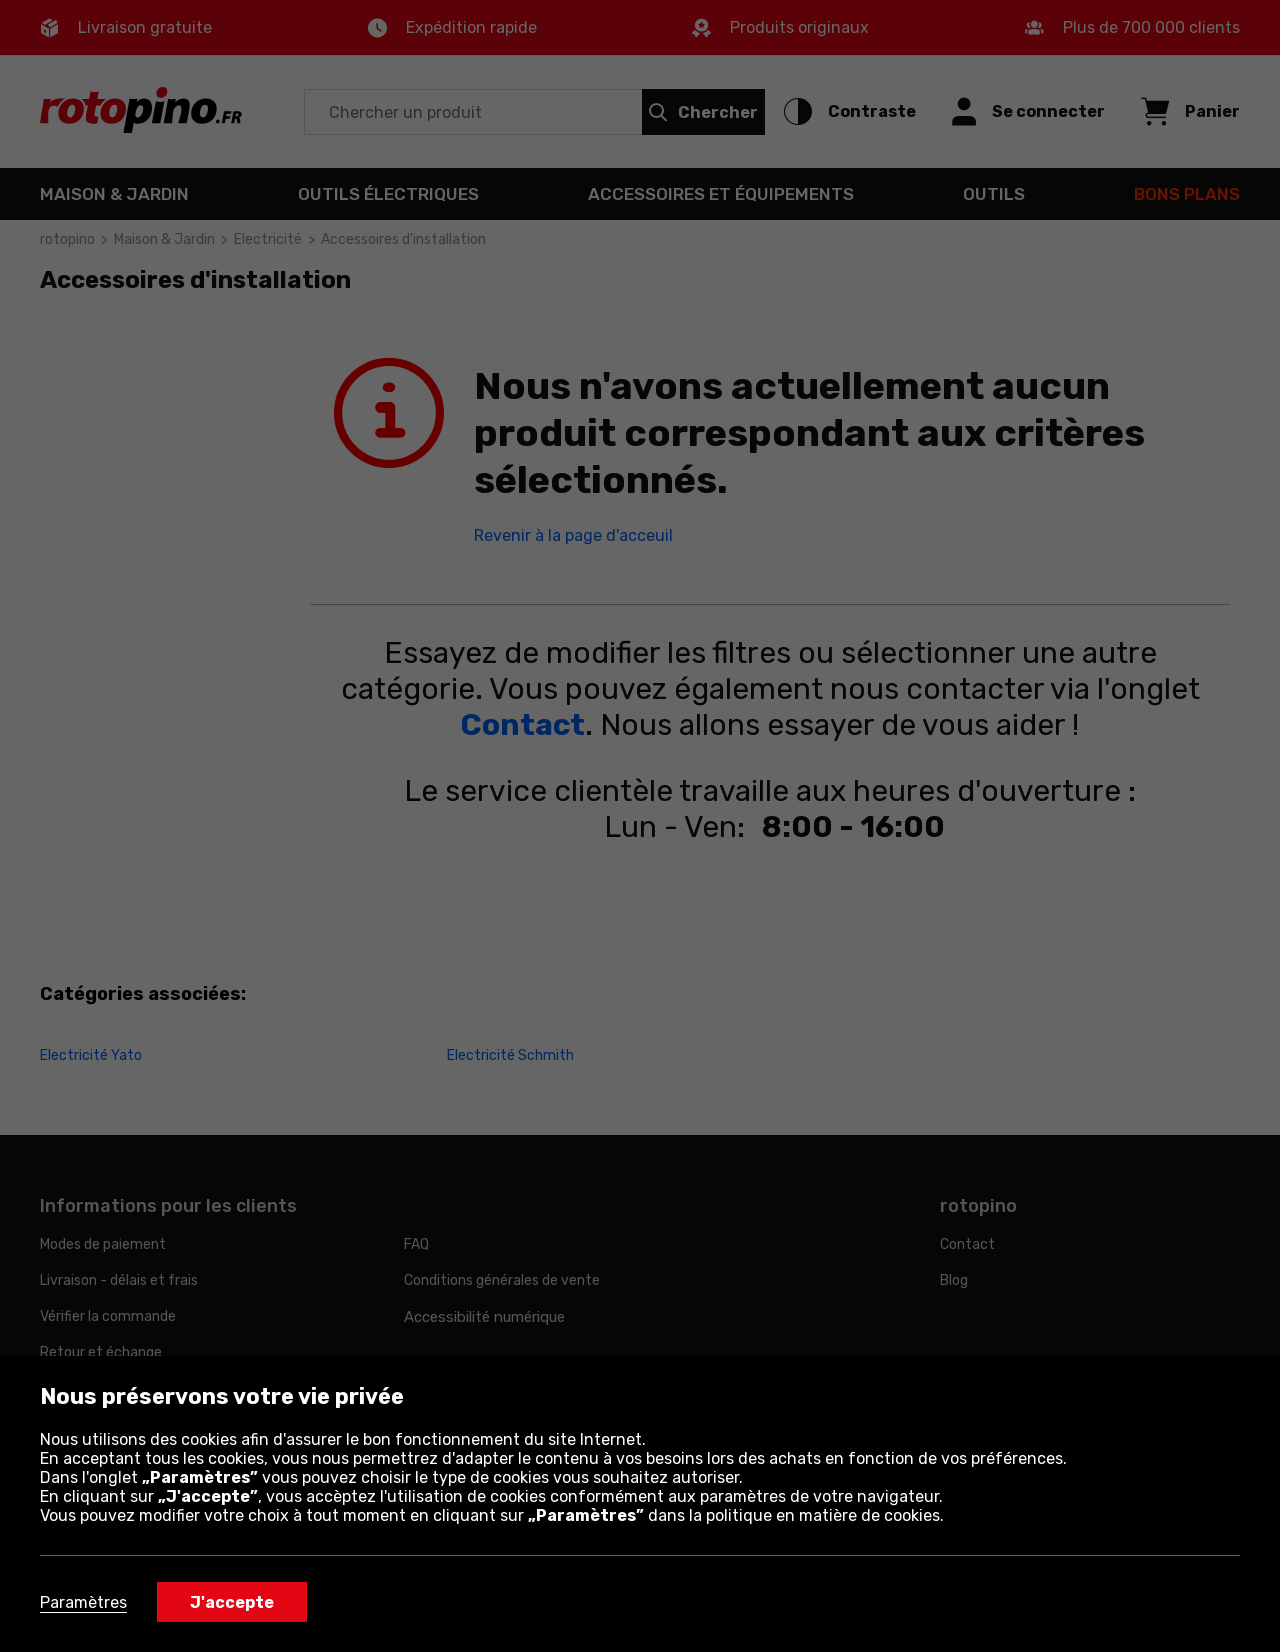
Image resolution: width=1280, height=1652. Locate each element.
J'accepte (232, 1602)
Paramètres (83, 1602)
